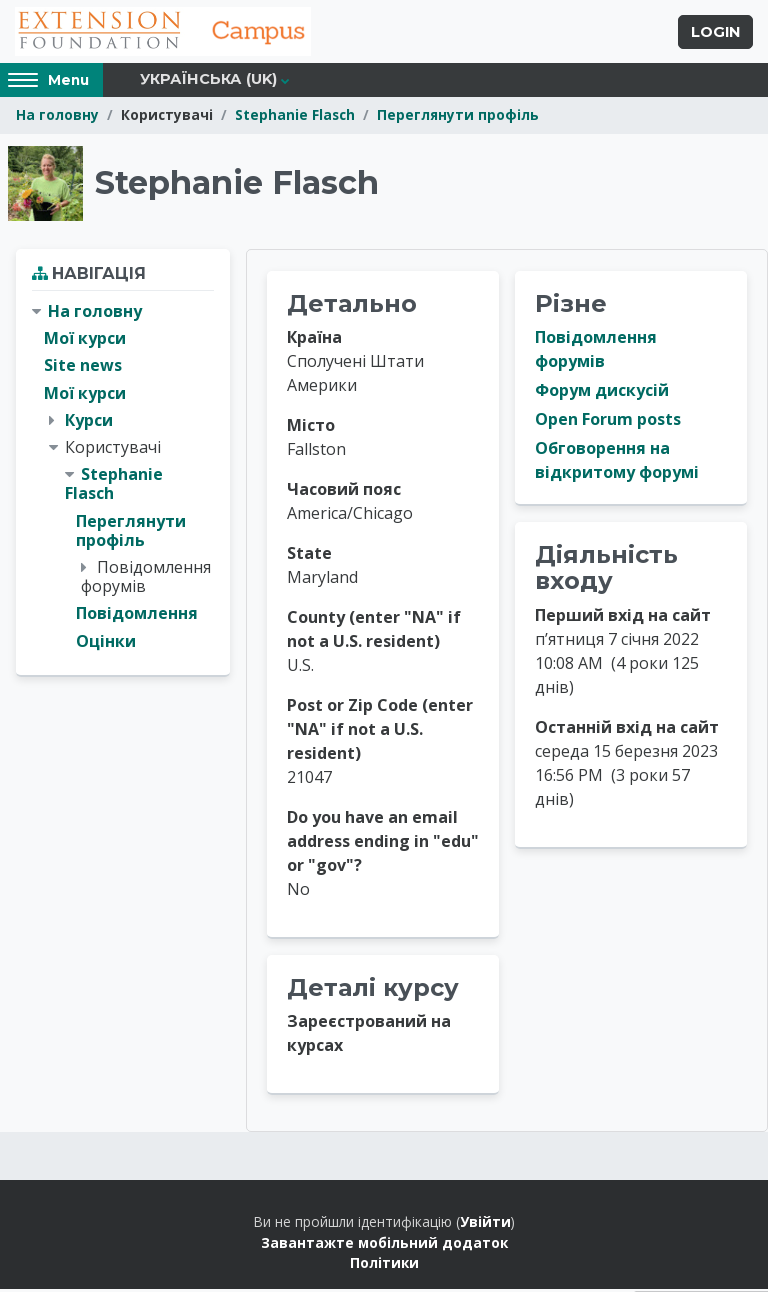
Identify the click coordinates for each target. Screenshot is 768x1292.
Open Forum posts (608, 422)
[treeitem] (123, 479)
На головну (57, 117)
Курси (89, 422)
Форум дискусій (602, 393)
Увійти (485, 1224)
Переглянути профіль (458, 117)
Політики (384, 1265)
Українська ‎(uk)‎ (208, 82)
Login (715, 33)
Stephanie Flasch (295, 117)
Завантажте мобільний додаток (384, 1244)
